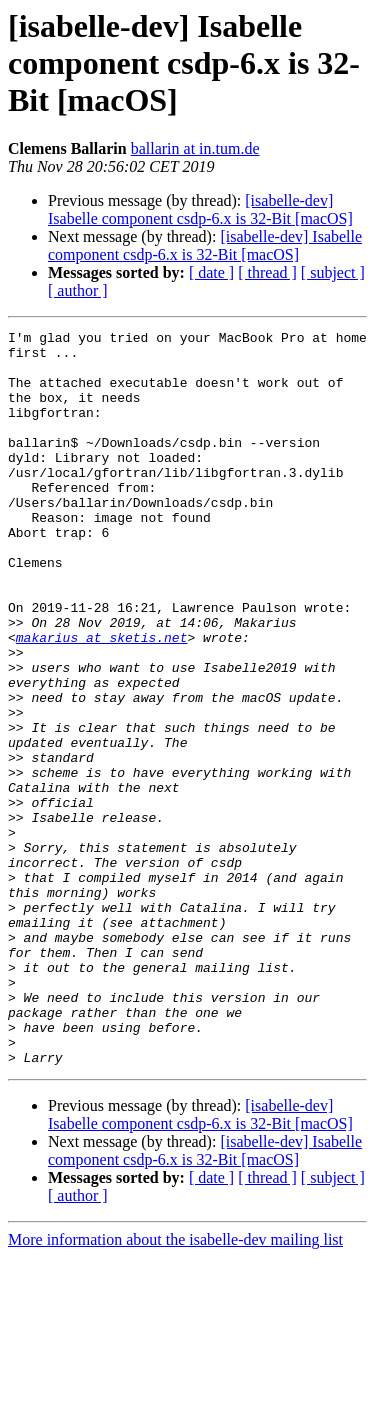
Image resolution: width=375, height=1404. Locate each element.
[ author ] (78, 290)
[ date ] (211, 272)
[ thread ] (267, 272)
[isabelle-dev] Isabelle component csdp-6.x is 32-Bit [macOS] (200, 209)
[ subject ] (333, 272)
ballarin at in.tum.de (195, 148)
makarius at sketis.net (102, 700)
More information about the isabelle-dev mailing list (175, 1386)
